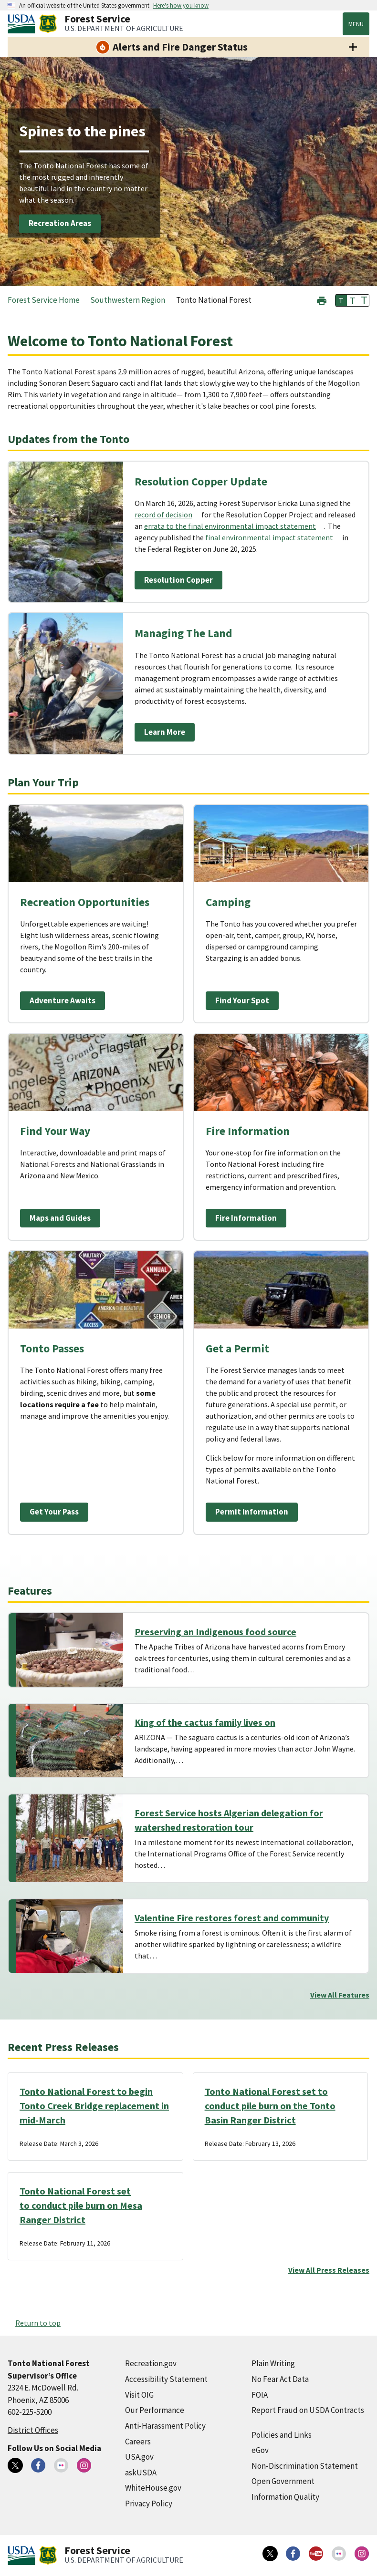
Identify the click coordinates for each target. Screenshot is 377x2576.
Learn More (164, 732)
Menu (356, 24)
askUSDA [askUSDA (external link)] (141, 2472)
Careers (138, 2441)
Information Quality (285, 2497)
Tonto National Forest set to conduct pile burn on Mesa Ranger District (81, 2205)
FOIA (259, 2395)
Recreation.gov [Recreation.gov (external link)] (151, 2363)
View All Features (339, 1994)
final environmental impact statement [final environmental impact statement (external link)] (269, 537)
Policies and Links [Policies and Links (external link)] (281, 2435)
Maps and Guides (60, 1218)
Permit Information (251, 1511)
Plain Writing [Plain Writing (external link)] (273, 2363)
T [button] (341, 300)
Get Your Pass (54, 1511)
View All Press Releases (328, 2270)
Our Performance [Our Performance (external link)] (154, 2410)
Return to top (38, 2323)
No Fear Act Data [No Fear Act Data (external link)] (280, 2379)
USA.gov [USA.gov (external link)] (139, 2457)
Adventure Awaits (62, 1000)
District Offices (33, 2430)
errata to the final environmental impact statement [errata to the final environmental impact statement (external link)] (230, 526)
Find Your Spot (242, 1000)
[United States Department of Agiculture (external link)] (23, 23)
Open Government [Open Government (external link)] (282, 2481)
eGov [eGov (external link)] (260, 2450)
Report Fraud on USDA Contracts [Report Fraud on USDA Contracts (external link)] (307, 2410)
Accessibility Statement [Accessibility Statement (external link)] (166, 2379)
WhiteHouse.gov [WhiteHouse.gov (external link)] (153, 2488)
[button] (321, 300)
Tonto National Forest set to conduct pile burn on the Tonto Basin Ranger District (270, 2105)
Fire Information (246, 1218)
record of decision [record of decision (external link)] (163, 514)
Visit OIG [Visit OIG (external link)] (139, 2395)
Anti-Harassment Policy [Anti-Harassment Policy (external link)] (165, 2426)
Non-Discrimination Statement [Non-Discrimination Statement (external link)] (304, 2466)
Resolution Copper (178, 580)
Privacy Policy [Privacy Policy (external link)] (148, 2503)
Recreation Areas (60, 223)
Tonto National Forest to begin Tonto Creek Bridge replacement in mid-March (94, 2105)
